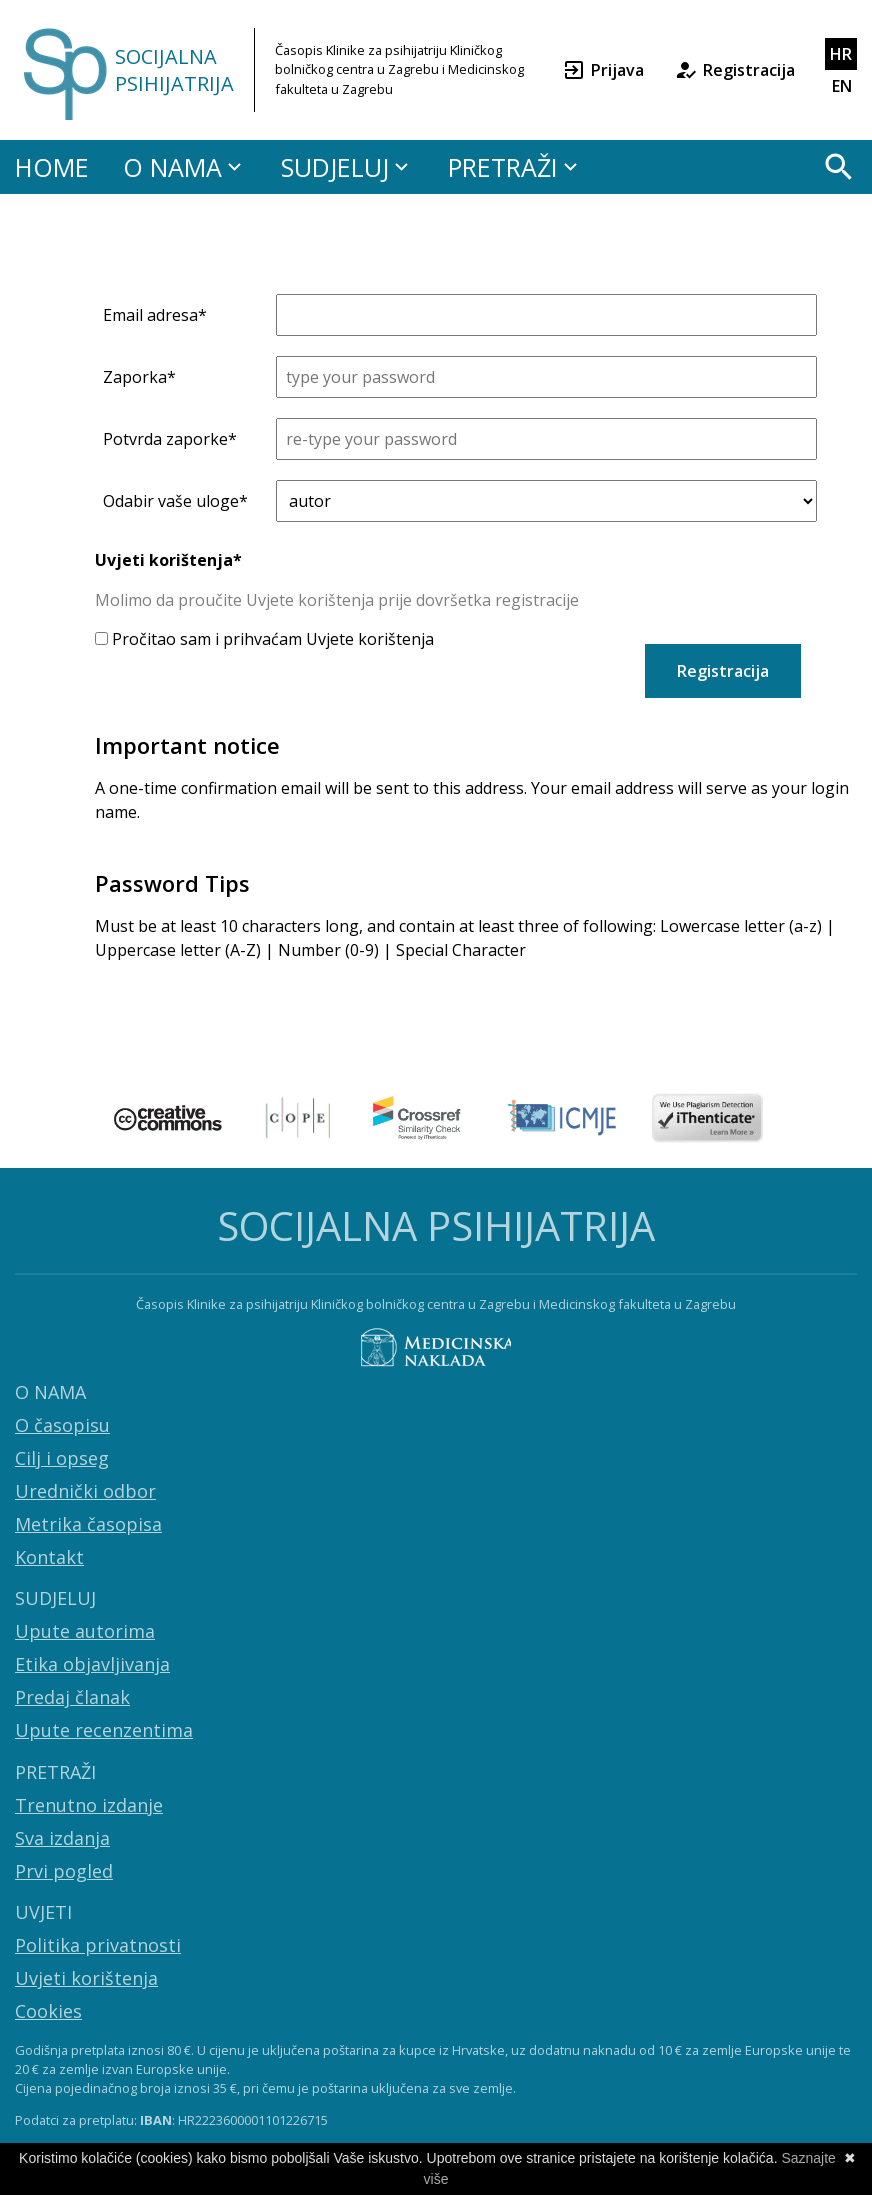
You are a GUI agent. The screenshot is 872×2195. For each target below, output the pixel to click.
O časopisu (62, 1425)
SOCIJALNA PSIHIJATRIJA (174, 70)
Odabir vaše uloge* (175, 501)
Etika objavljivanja (92, 1664)
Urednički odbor (85, 1491)
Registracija (734, 70)
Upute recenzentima (104, 1730)
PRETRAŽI (515, 167)
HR (841, 54)
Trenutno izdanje (89, 1805)
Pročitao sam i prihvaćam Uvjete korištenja (264, 639)
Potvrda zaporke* (170, 439)
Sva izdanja (62, 1838)
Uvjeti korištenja (86, 1978)
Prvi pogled (64, 1871)
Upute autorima (85, 1631)
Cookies (48, 2011)
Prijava (603, 70)
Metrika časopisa (88, 1524)
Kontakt (49, 1557)
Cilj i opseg (62, 1458)
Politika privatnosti (98, 1945)
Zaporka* (139, 377)
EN (842, 86)
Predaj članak (72, 1697)
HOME (52, 167)
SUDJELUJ (347, 167)
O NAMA (185, 167)
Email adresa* (155, 315)
